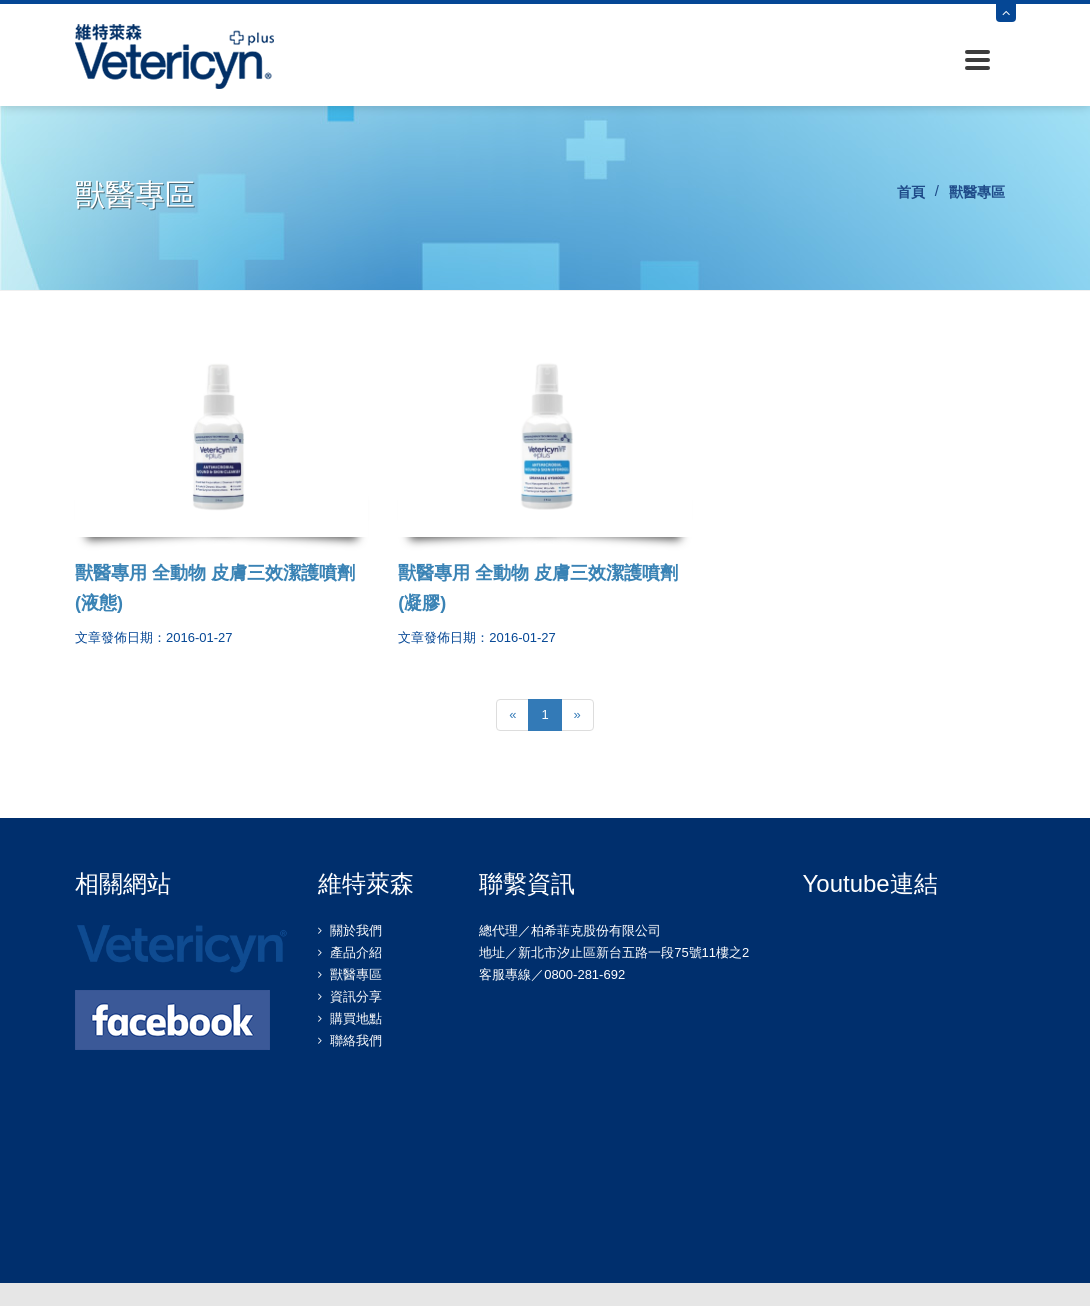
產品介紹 (356, 952)
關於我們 (356, 930)
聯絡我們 (356, 1040)
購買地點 (356, 1018)
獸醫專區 (356, 974)
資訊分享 (356, 996)
